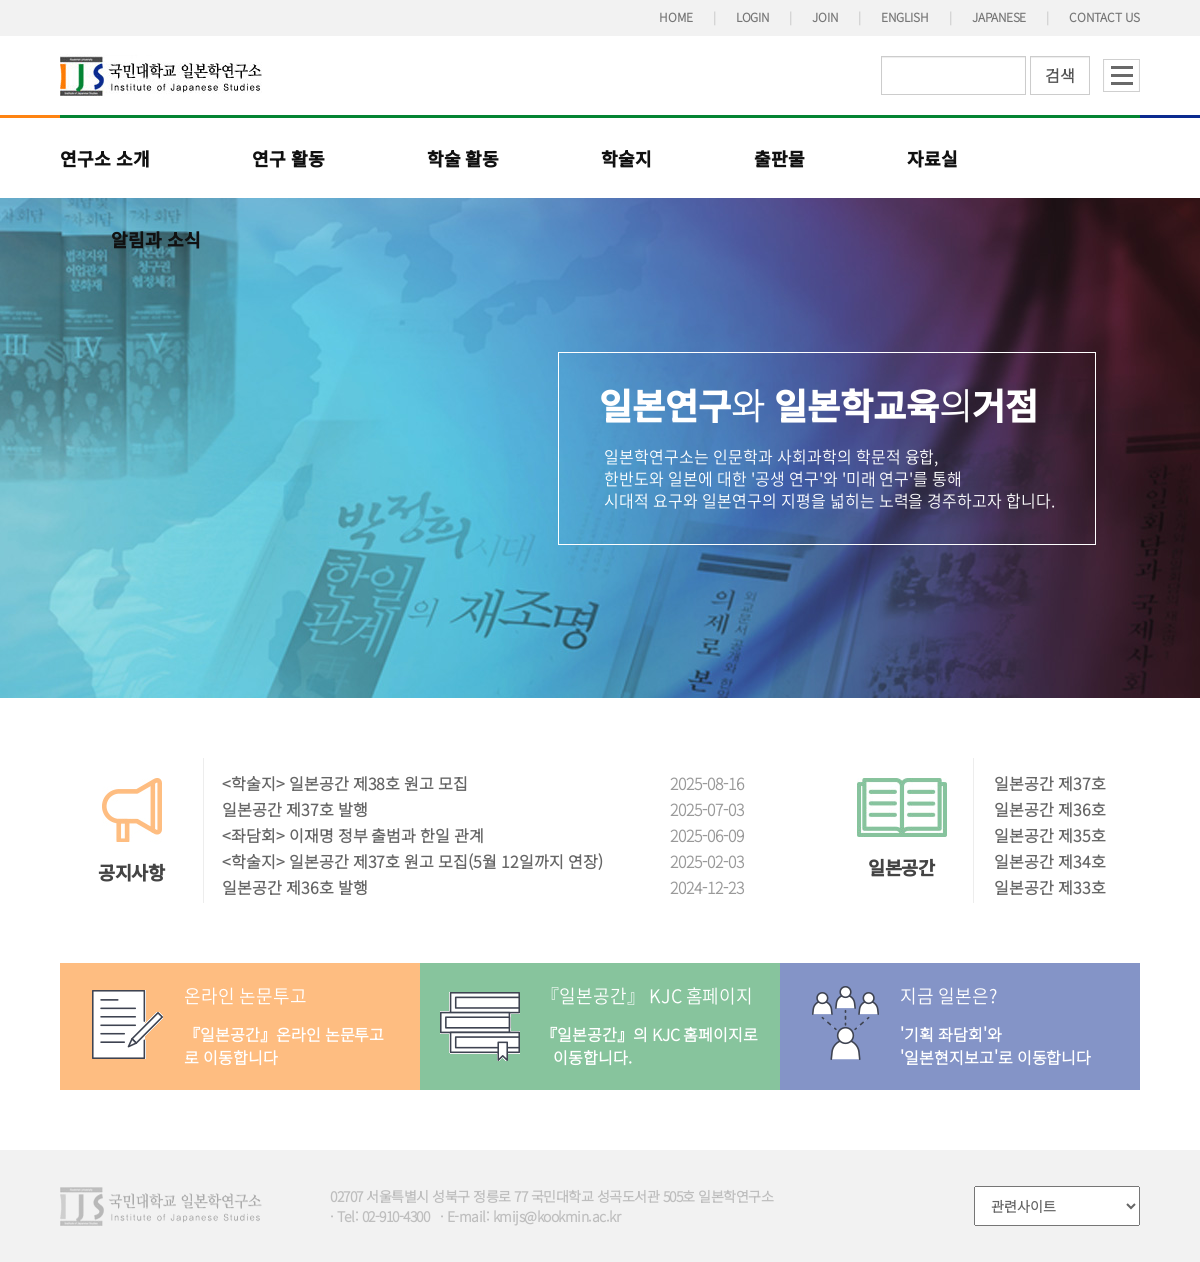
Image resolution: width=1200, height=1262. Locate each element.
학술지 (626, 158)
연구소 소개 (105, 158)
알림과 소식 (156, 239)
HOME (676, 16)
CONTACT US (1104, 16)
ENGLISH (905, 16)
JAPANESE (999, 16)
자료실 (932, 158)
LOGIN (753, 16)
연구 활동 (288, 158)
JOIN (825, 16)
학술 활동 (463, 158)
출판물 (779, 158)
